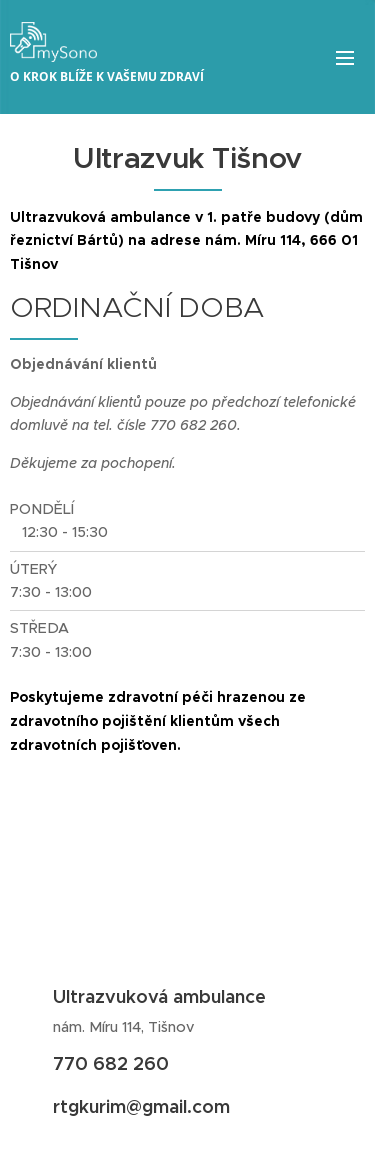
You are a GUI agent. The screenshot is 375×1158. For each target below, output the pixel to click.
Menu (345, 58)
